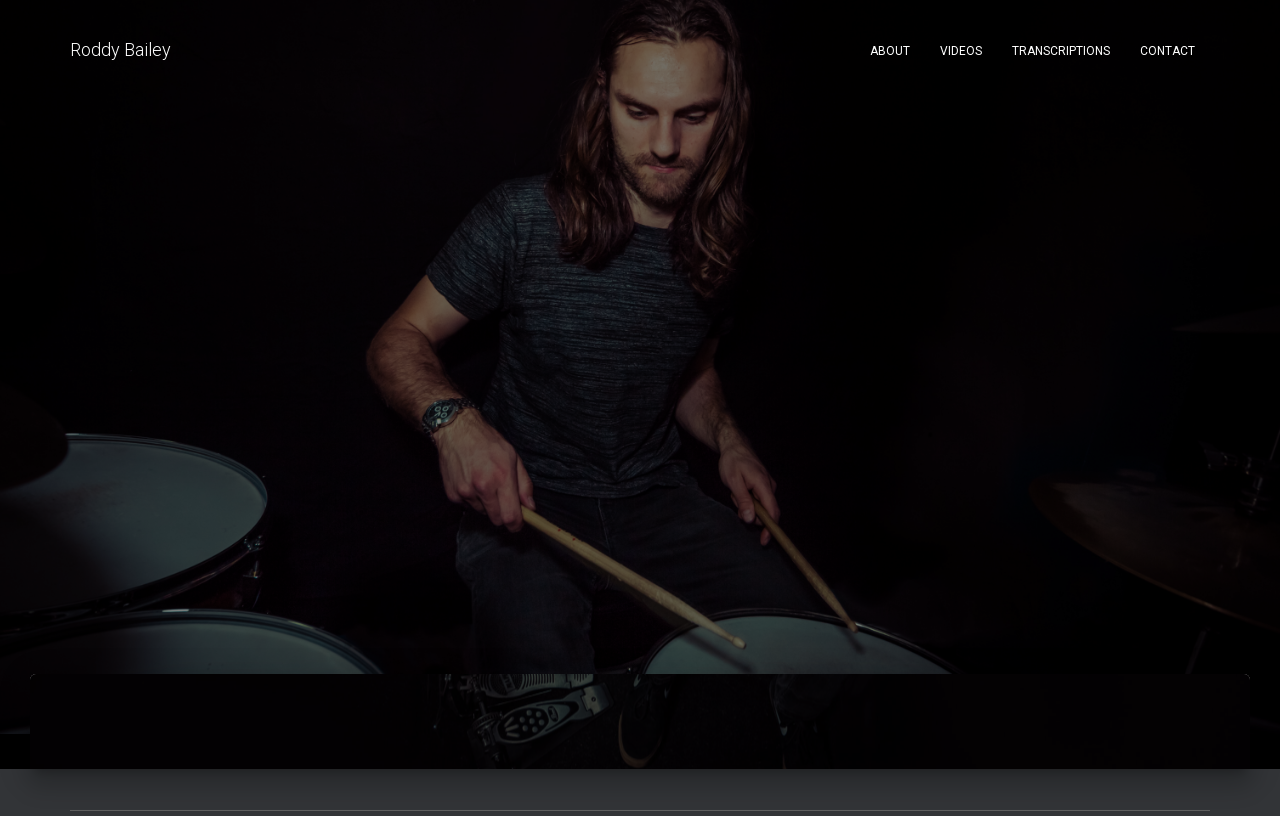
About (890, 51)
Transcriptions (1061, 51)
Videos (961, 51)
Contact (1167, 51)
